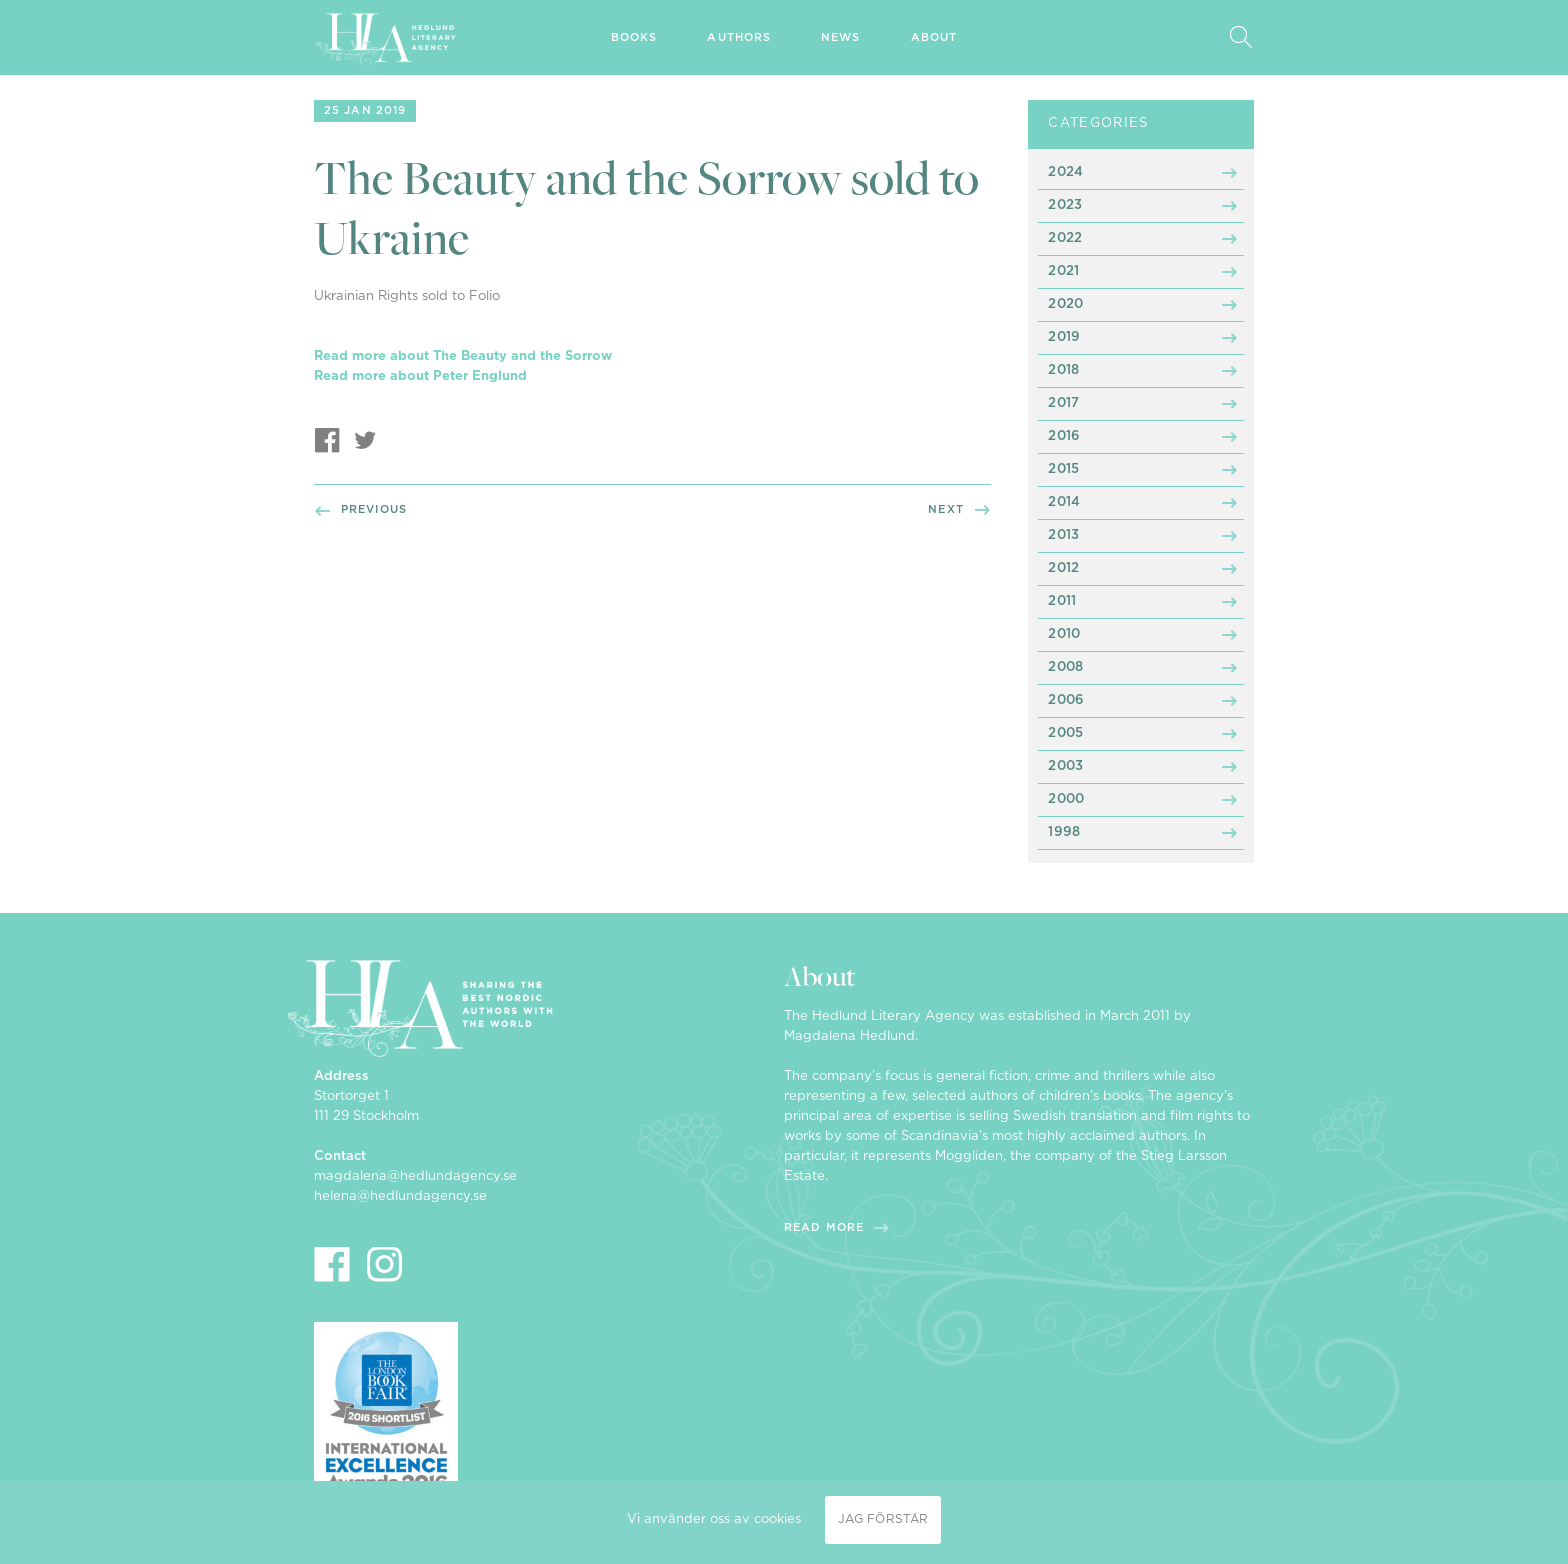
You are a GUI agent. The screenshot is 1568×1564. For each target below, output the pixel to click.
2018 (1063, 370)
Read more (824, 1227)
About (934, 37)
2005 (1065, 733)
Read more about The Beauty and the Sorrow (463, 356)
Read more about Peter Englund (420, 376)
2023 (1065, 205)
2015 (1063, 469)
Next (945, 509)
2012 (1063, 568)
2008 (1065, 667)
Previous (374, 509)
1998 (1064, 832)
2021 (1063, 271)
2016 (1064, 436)
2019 (1064, 337)
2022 (1065, 238)
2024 (1065, 172)
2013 (1063, 535)
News (840, 37)
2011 (1062, 601)
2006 (1066, 700)
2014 (1064, 502)
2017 (1063, 403)
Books (634, 37)
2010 (1064, 634)
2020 (1065, 304)
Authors (739, 37)
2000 (1066, 799)
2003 (1065, 766)
